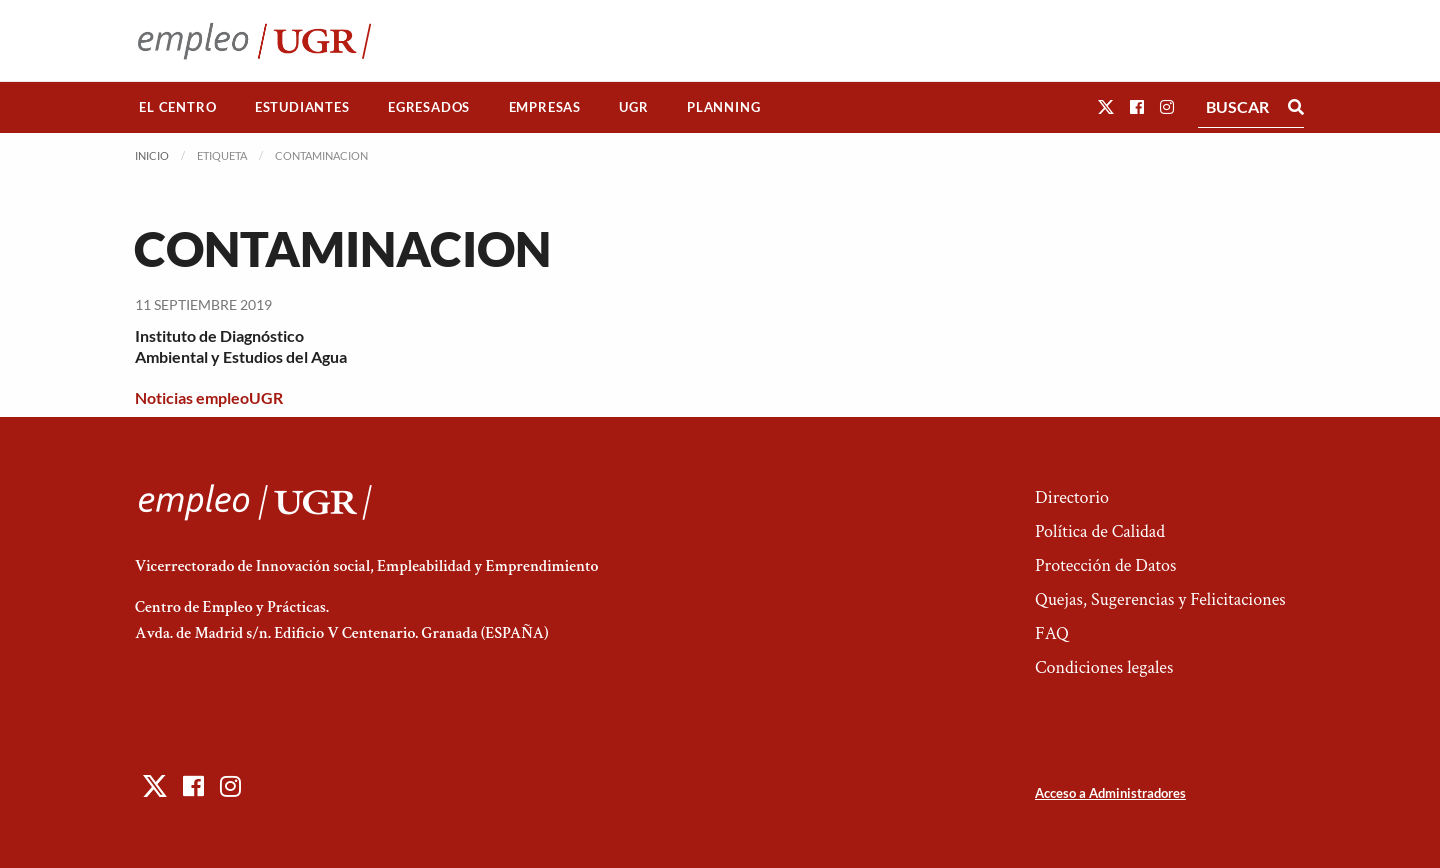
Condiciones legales (1104, 667)
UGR (633, 107)
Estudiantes (302, 107)
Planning (723, 107)
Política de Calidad (1100, 531)
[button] (1106, 106)
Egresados (429, 107)
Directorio (1072, 497)
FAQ (1052, 633)
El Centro (177, 107)
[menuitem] (178, 107)
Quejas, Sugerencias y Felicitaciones (1160, 599)
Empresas (545, 107)
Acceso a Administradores (1110, 793)
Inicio (152, 155)
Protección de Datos (1105, 565)
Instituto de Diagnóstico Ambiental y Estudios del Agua (241, 346)
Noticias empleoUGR (209, 397)
